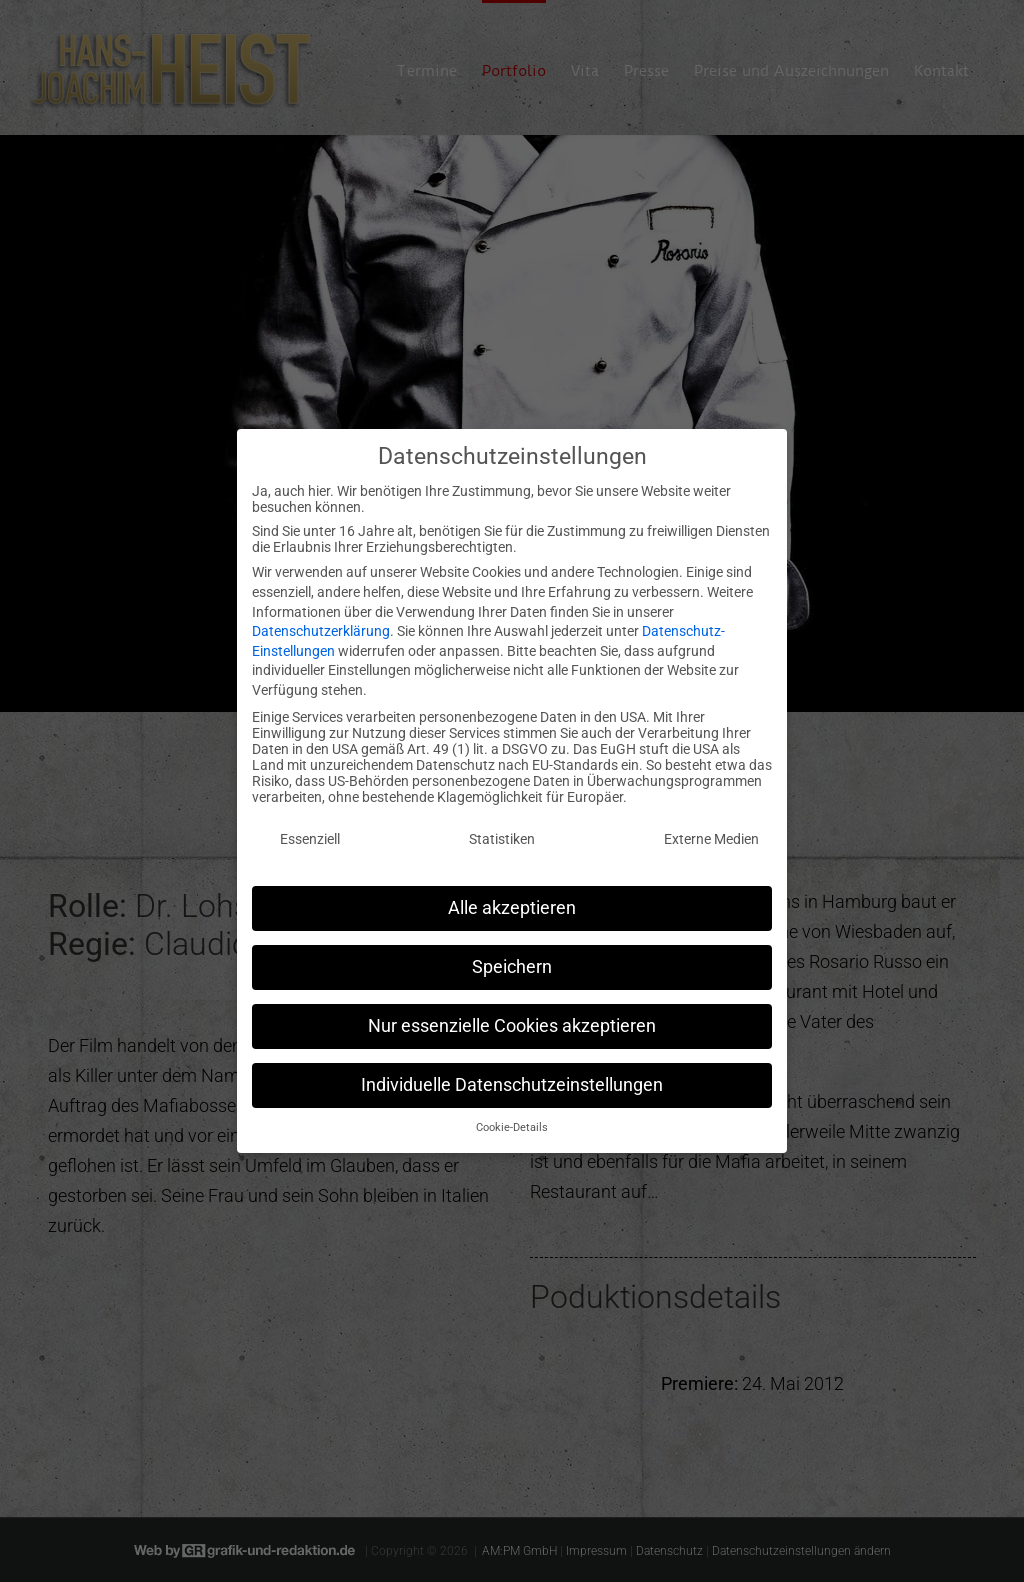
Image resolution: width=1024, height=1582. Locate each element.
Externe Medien (711, 827)
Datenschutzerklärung (321, 619)
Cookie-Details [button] (512, 1116)
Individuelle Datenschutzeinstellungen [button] (512, 1073)
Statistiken (502, 827)
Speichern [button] (512, 955)
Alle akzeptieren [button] (512, 896)
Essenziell (310, 827)
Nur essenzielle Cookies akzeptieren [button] (512, 1014)
